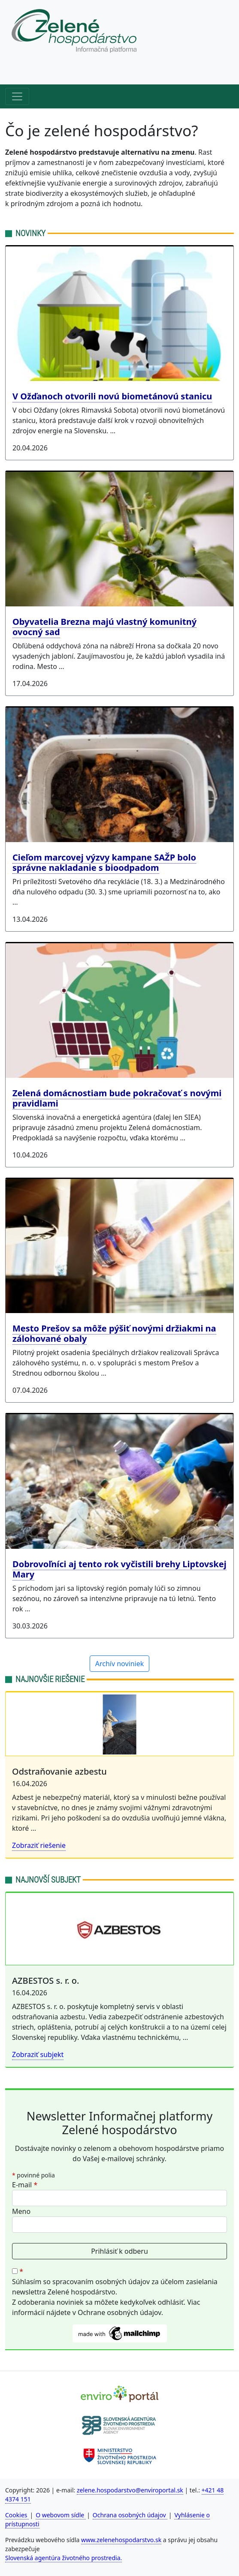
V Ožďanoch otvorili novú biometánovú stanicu (112, 396)
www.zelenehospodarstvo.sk (121, 2540)
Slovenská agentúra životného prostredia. (63, 2558)
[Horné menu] (17, 72)
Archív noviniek (119, 1663)
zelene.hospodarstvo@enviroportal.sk (130, 2490)
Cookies (17, 2515)
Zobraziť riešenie (39, 1845)
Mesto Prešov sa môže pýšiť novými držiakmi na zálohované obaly (114, 1333)
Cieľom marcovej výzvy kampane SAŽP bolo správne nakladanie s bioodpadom (104, 862)
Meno (21, 2211)
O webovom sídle (61, 2515)
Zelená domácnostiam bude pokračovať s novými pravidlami (116, 1098)
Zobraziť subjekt (38, 2054)
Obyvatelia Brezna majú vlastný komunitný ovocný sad (104, 627)
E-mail (24, 2184)
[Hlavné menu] (17, 96)
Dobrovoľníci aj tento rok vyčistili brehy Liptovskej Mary (119, 1569)
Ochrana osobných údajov (130, 2515)
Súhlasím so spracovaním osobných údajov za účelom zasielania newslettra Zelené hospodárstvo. (115, 2287)
